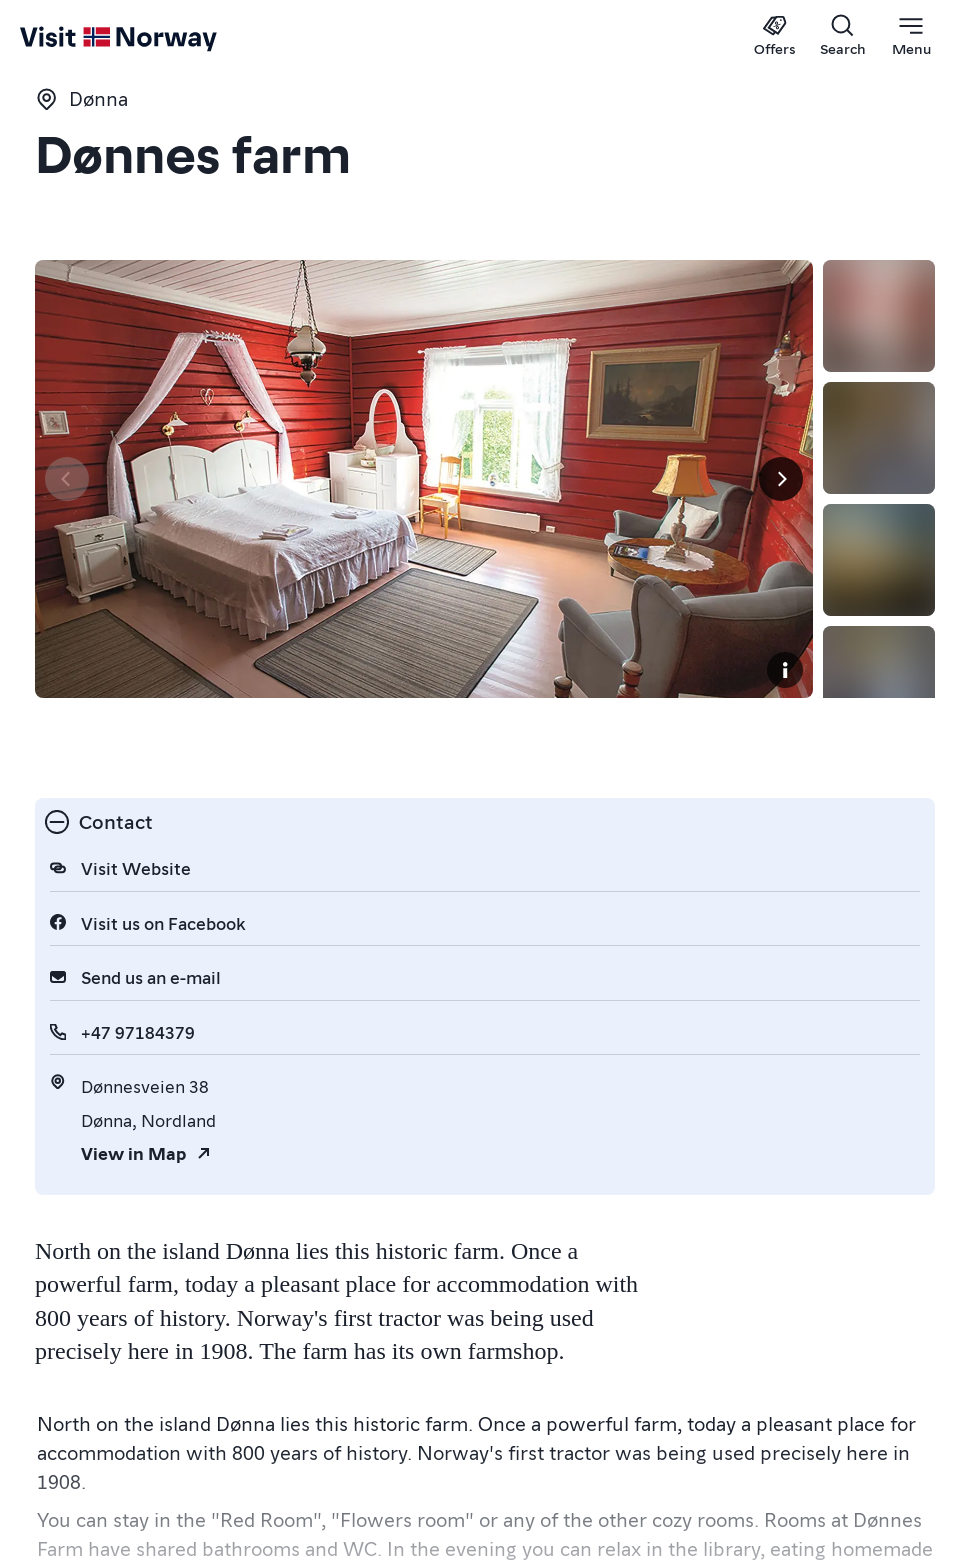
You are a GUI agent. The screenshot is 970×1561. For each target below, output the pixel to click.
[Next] (903, 514)
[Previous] (67, 514)
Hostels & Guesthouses (143, 1444)
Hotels (294, 1444)
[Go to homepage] (57, 37)
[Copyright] (907, 739)
